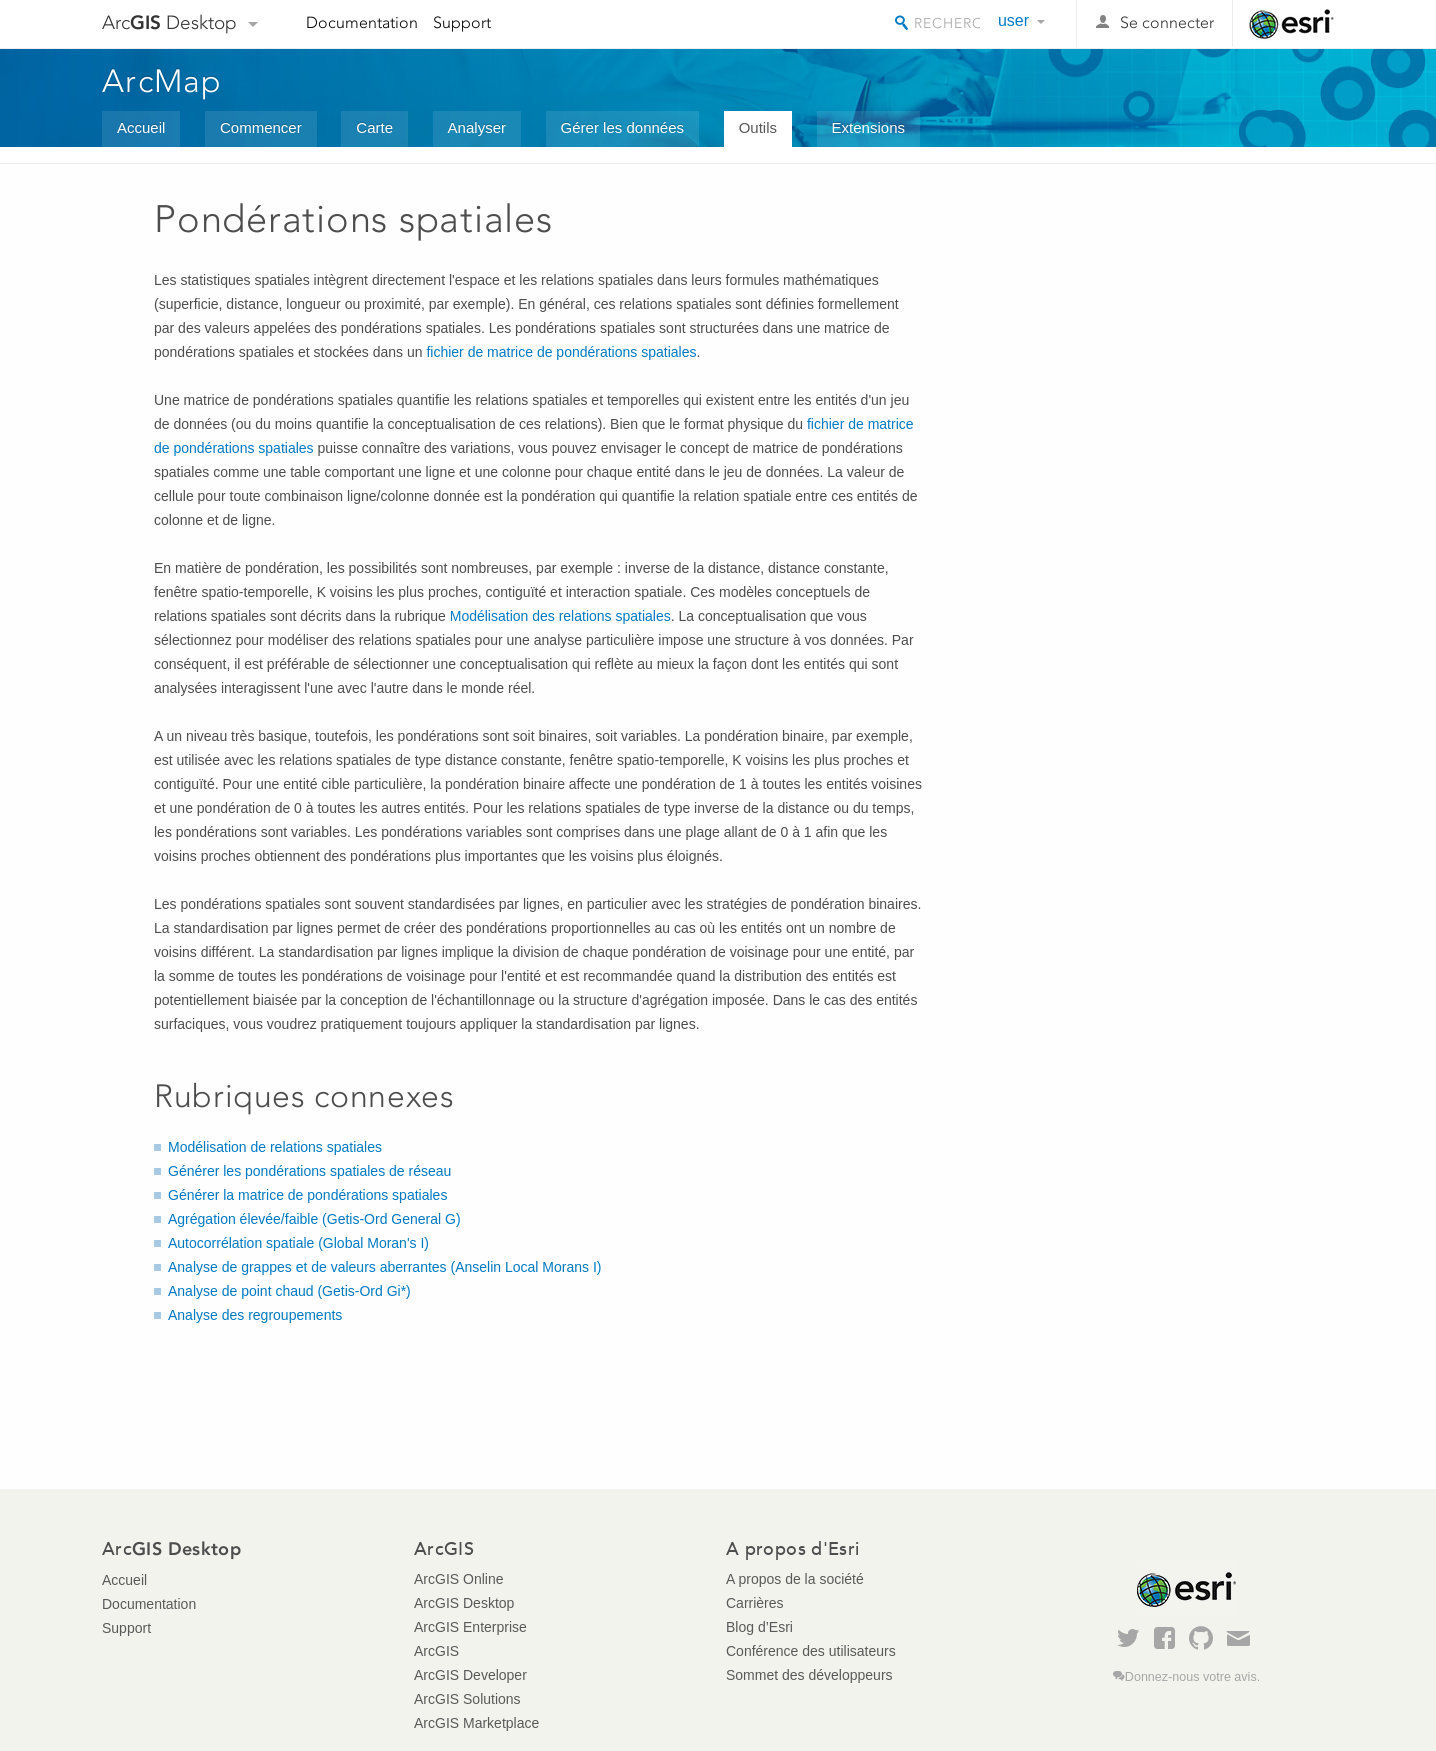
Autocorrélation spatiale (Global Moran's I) (298, 1243)
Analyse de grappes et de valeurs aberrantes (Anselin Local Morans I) (384, 1267)
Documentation (362, 22)
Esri (1291, 24)
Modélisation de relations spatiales (275, 1147)
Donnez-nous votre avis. (1192, 1677)
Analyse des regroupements (255, 1315)
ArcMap (162, 81)
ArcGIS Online (458, 1579)
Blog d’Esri (759, 1627)
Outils (758, 127)
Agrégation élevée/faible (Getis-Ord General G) (314, 1219)
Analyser (477, 127)
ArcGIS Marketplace (476, 1723)
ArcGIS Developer (470, 1675)
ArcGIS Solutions (467, 1699)
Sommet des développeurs (809, 1675)
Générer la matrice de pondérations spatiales (307, 1195)
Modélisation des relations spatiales (560, 616)
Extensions (868, 127)
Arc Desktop (169, 22)
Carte (374, 127)
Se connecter (1167, 22)
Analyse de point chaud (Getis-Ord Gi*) (289, 1291)
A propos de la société (795, 1579)
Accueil (141, 127)
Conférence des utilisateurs (811, 1651)
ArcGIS (436, 1651)
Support (462, 22)
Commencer (261, 127)
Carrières (755, 1603)
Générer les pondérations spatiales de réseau (309, 1171)
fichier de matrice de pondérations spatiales (561, 352)
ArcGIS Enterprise (470, 1627)
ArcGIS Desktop (464, 1603)
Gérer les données (622, 127)
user (1013, 20)
